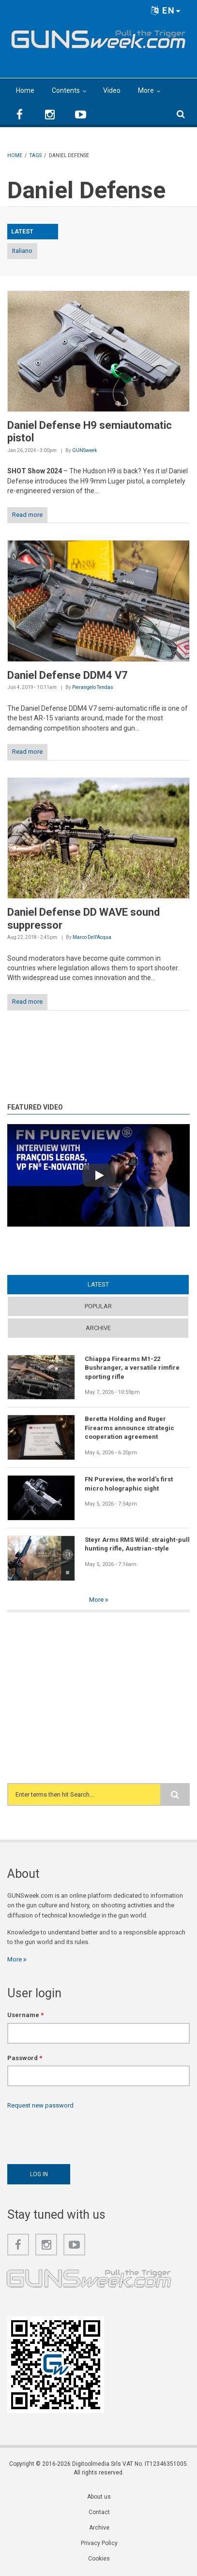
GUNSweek (84, 450)
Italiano (22, 250)
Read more (27, 514)
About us (99, 2497)
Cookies (99, 2558)
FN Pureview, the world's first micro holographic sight (129, 1484)
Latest (98, 1284)
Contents (66, 90)
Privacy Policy (99, 2543)
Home (25, 90)
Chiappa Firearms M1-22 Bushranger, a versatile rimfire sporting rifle (132, 1367)
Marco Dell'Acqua (92, 937)
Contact (99, 2512)
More (146, 90)
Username (25, 2015)
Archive (98, 1328)
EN (166, 10)
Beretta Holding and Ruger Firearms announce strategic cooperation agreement (129, 1427)
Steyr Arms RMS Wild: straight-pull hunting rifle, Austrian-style (137, 1544)
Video (112, 90)
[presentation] (80, 2134)
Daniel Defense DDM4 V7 (67, 675)
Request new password (40, 2105)
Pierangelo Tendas (92, 687)
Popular (98, 1306)
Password (24, 2058)
